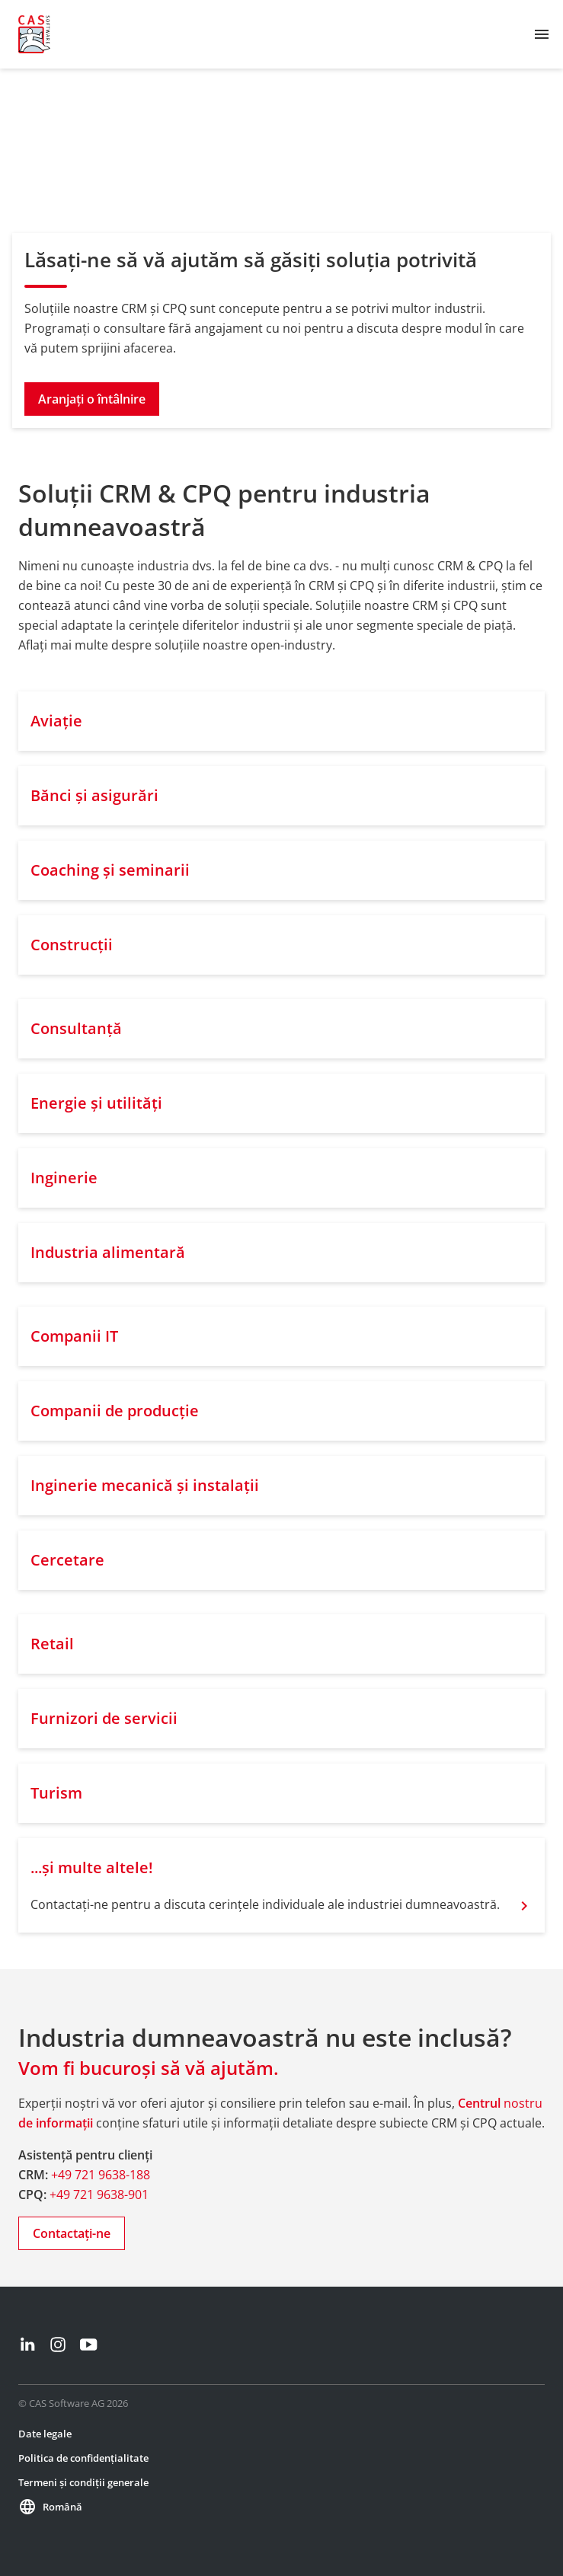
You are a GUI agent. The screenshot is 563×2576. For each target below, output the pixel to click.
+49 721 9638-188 (100, 2174)
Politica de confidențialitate (83, 2458)
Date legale (45, 2433)
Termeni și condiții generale (83, 2482)
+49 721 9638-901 (99, 2194)
